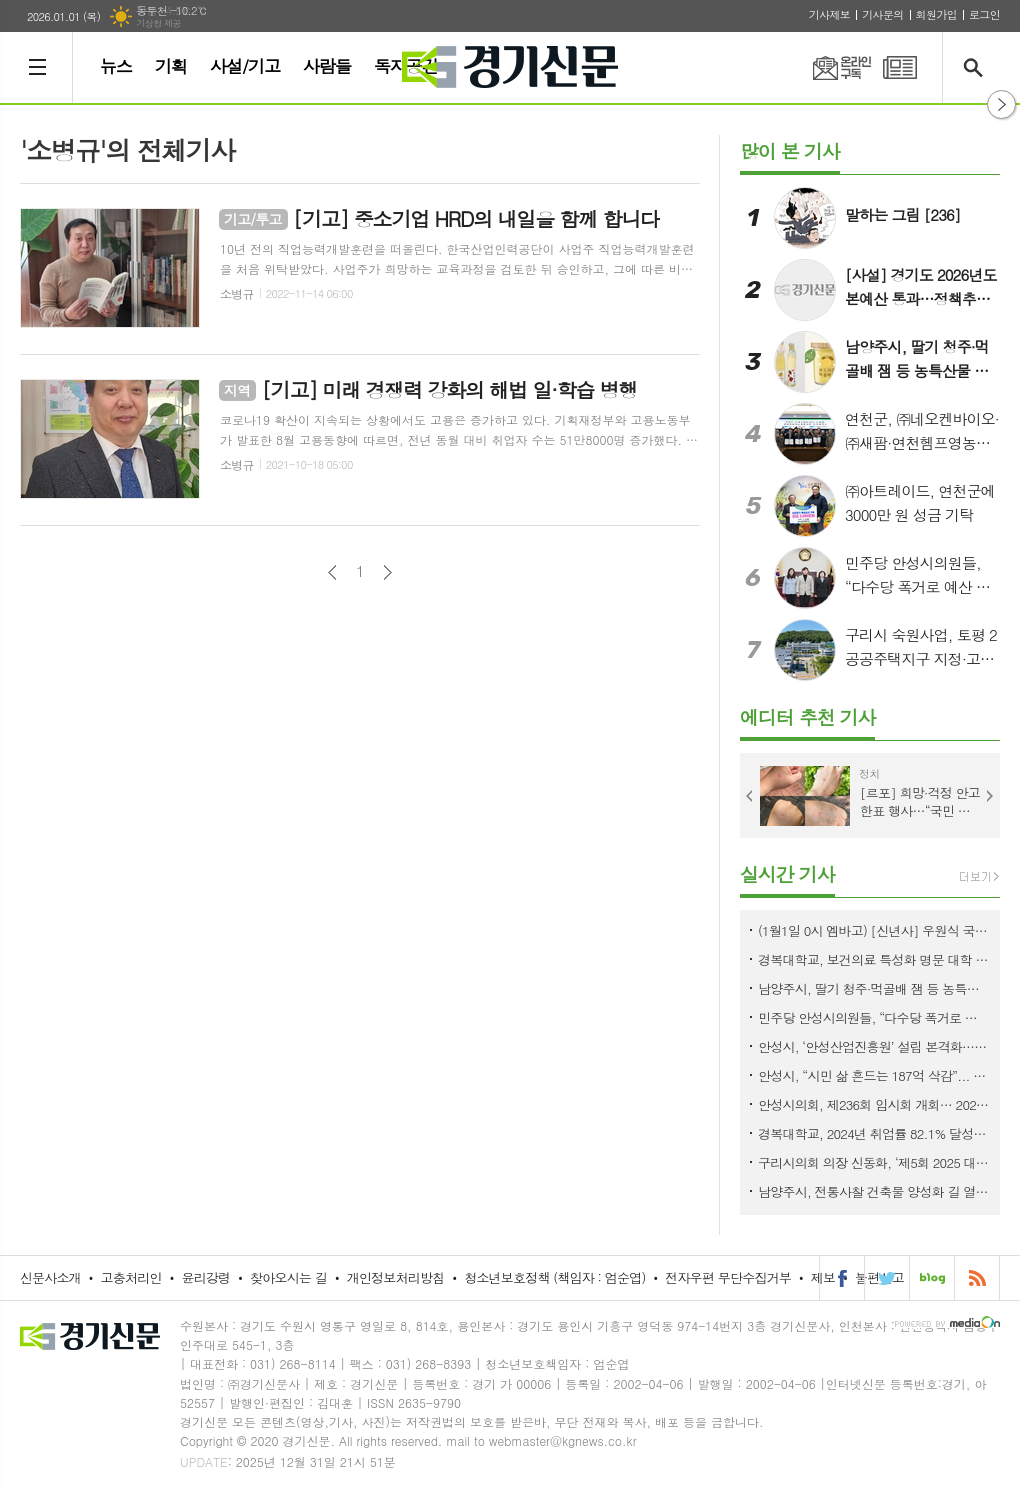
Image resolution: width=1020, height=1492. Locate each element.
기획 (171, 66)
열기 (1001, 104)
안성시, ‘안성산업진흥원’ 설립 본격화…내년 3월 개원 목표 (874, 1046)
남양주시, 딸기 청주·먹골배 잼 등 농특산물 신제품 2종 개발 (874, 988)
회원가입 (936, 14)
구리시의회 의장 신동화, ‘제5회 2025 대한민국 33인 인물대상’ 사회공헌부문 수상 (874, 1162)
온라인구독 (830, 67)
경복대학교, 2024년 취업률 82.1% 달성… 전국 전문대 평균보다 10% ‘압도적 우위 (874, 1133)
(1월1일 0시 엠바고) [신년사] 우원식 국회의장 (874, 930)
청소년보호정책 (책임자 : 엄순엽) (554, 1277)
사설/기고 (245, 66)
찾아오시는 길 (288, 1277)
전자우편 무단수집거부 (728, 1277)
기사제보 (829, 14)
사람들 (327, 66)
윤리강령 (205, 1277)
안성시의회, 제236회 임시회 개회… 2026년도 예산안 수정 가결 (874, 1104)
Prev (750, 796)
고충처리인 (131, 1277)
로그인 (984, 14)
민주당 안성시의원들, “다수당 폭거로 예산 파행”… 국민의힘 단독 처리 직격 (874, 1017)
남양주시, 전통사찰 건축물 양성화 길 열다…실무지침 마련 (874, 1191)
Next (990, 796)
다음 (387, 572)
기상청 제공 (158, 23)
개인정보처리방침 (396, 1277)
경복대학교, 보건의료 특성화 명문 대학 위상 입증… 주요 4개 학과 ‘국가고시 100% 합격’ (874, 959)
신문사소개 (50, 1277)
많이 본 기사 (790, 150)
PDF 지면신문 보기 (900, 67)
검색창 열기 (977, 67)
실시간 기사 (787, 873)
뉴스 (116, 66)
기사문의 (882, 14)
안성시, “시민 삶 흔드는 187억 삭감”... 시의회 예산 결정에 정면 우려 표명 (874, 1075)
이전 (332, 572)
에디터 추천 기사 (807, 716)
